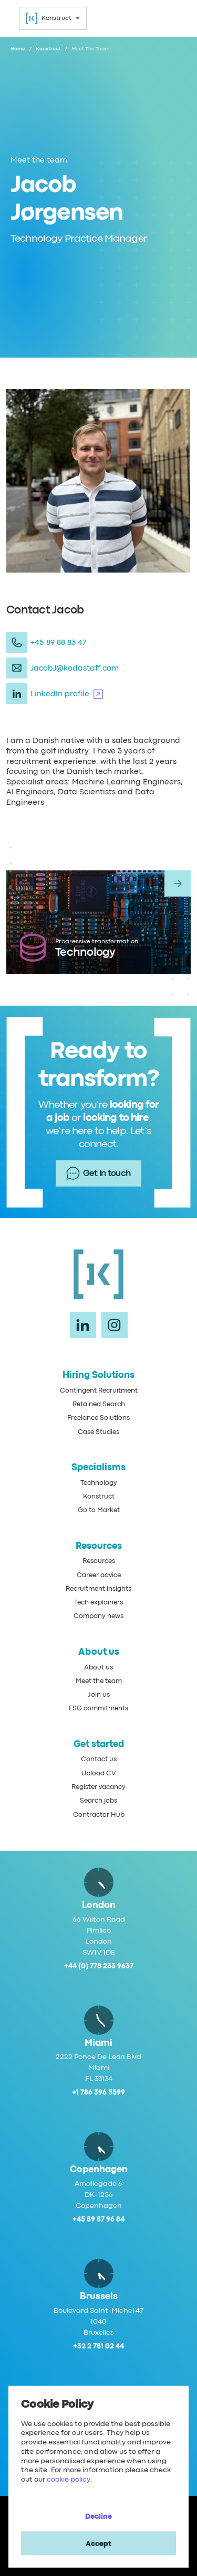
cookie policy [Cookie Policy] (68, 2479)
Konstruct (48, 48)
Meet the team (99, 1681)
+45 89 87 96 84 (98, 2219)
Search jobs (98, 1800)
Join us (99, 1694)
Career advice (99, 1575)
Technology (98, 1483)
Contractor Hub (99, 1815)
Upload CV (98, 1773)
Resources (98, 1561)
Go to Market (99, 1510)
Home (18, 48)
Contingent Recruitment (99, 1390)
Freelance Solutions (98, 1418)
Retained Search (98, 1404)
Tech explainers (98, 1602)
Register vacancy (98, 1787)
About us (98, 1667)
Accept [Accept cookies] (98, 2544)
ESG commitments (98, 1708)
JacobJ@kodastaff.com (74, 668)
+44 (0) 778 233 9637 (98, 1966)
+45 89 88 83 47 (58, 642)
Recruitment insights (98, 1589)
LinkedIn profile (66, 694)
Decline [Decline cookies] (98, 2516)
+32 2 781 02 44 (98, 2346)
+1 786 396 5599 (98, 2092)
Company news (98, 1616)
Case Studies (98, 1432)
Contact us (99, 1759)
